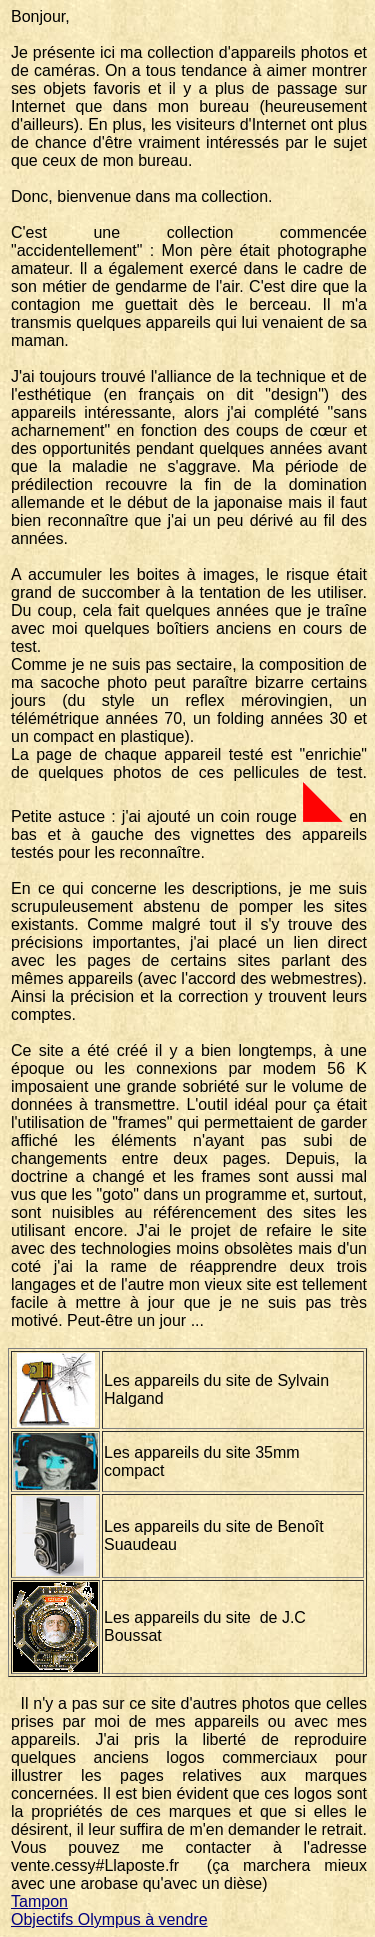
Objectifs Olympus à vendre (109, 1919)
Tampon (39, 1901)
